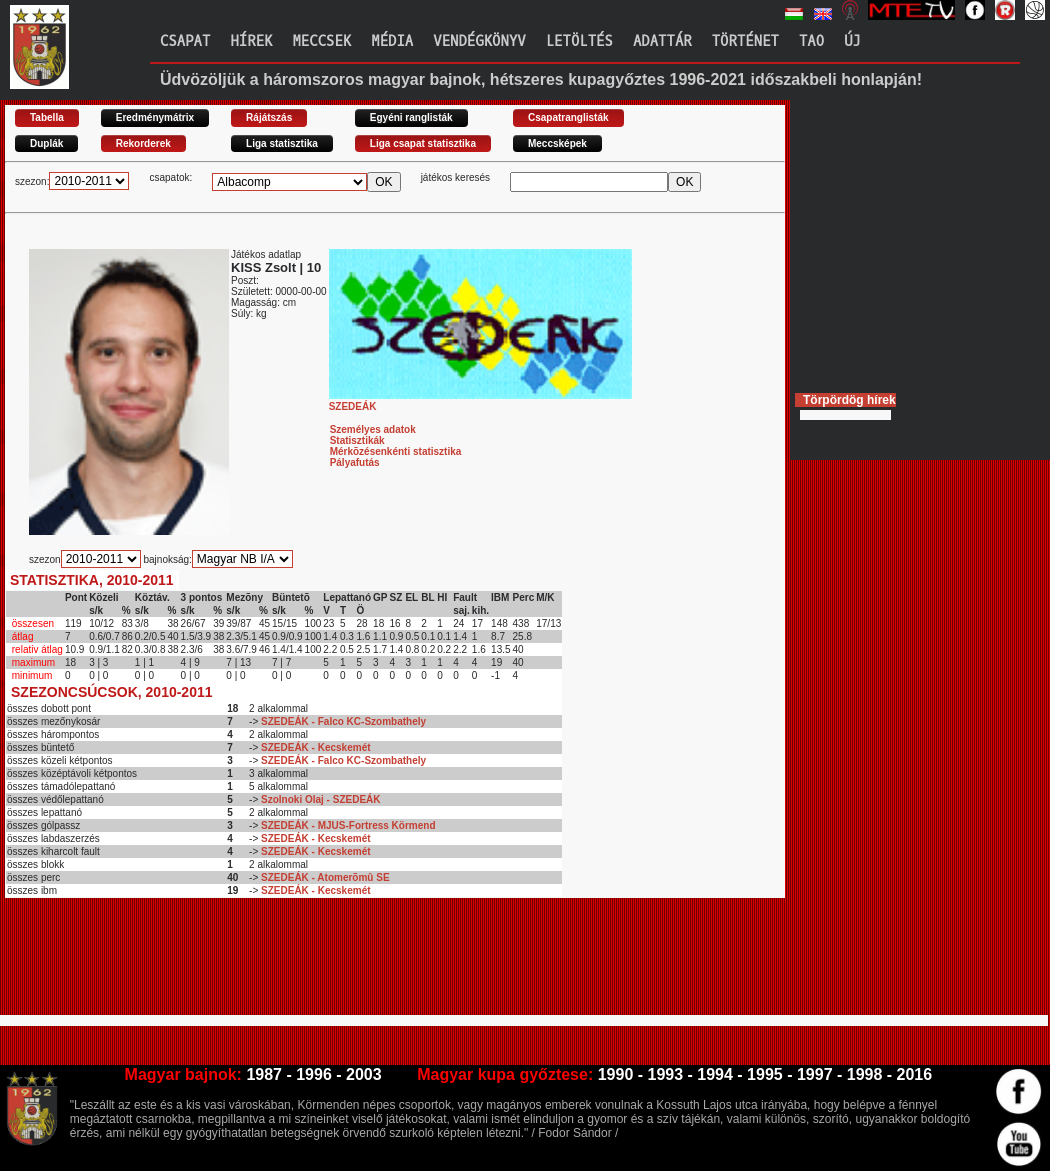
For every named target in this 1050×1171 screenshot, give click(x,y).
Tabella (47, 117)
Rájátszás (269, 117)
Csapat (185, 41)
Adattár (662, 41)
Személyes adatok (373, 429)
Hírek (251, 41)
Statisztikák (357, 440)
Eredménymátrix (155, 117)
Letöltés (579, 41)
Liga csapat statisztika (423, 143)
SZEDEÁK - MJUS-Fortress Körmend (348, 825)
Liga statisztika (282, 143)
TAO (811, 41)
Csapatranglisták (568, 117)
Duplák (46, 143)
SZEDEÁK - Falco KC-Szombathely (343, 721)
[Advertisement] (369, 965)
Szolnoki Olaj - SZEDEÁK (320, 799)
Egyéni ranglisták (411, 117)
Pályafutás (355, 462)
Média (392, 41)
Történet (745, 41)
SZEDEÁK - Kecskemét (315, 747)
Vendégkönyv (479, 41)
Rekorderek (143, 143)
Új (852, 41)
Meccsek (321, 41)
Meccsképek (557, 143)
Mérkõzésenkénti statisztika (396, 451)
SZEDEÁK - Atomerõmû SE (325, 877)
